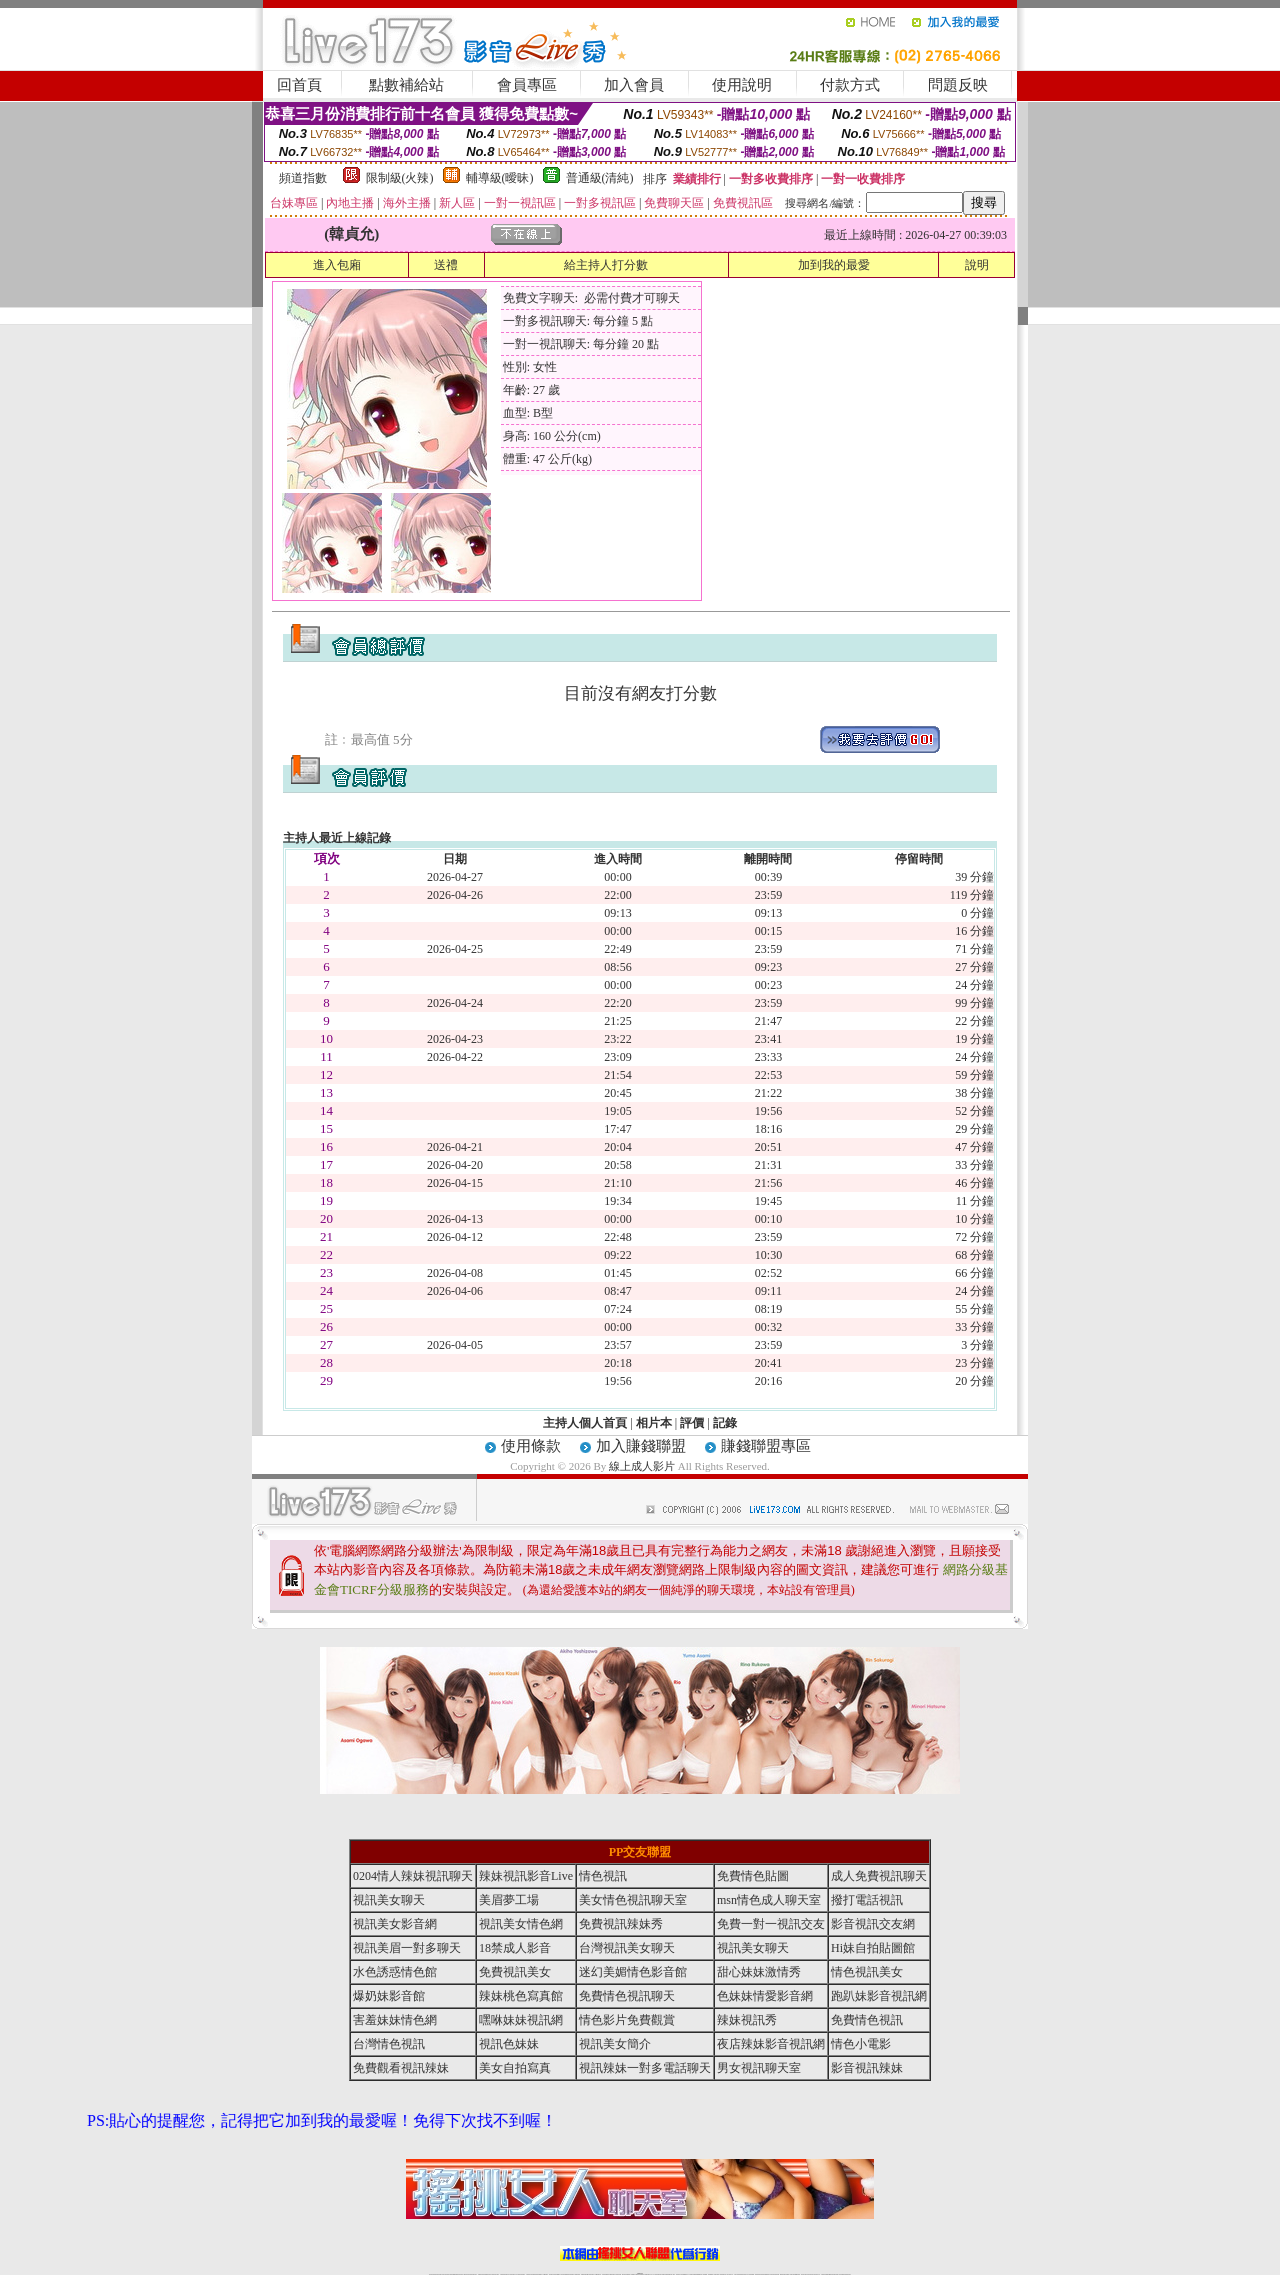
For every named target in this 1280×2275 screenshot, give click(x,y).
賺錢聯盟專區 (766, 1446)
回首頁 (299, 85)
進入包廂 (337, 265)
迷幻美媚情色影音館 (633, 1972)
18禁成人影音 (515, 1948)
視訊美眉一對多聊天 (407, 1948)
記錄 (725, 1423)
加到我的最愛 (834, 265)
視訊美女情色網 (521, 1924)
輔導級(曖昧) (500, 178)
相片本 (654, 1423)
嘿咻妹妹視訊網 (521, 2020)
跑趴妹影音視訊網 (879, 1996)
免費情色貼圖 (753, 1876)
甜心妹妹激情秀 (759, 1972)
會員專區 (527, 85)
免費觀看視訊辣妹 (401, 2068)
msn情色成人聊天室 (769, 1900)
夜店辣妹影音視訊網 (771, 2044)
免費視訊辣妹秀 (621, 1924)
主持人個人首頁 (585, 1423)
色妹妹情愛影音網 (765, 1996)
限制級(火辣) (400, 178)
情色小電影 (861, 2044)
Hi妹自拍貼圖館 (873, 1948)
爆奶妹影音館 (389, 1996)
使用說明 (742, 85)
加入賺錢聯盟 (641, 1446)
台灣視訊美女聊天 (627, 1948)
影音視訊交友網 (873, 1924)
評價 (692, 1423)
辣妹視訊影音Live (526, 1876)
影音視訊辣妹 (867, 2068)
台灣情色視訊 (389, 2044)
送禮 (446, 265)
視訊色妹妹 (509, 2044)
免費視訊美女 (515, 1972)
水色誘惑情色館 (395, 1972)
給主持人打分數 (606, 265)
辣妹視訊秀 (747, 2020)
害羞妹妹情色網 (395, 2020)
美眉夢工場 (509, 1900)
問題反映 (958, 85)
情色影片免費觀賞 (627, 2020)
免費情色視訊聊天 (627, 1996)
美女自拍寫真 (515, 2068)
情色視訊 (603, 1876)
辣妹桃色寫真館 (521, 1996)
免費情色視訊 (867, 2020)
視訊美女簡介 (615, 2044)
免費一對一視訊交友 (771, 1924)
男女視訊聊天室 (759, 2068)
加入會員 (634, 85)
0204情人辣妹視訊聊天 (413, 1876)
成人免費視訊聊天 (879, 1876)
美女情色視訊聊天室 (633, 1900)
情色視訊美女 (867, 1972)
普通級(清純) (600, 178)
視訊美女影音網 (395, 1924)
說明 (977, 265)
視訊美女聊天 (389, 1900)
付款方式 (850, 85)
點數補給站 (406, 85)
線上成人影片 (642, 1466)
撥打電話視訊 (867, 1900)
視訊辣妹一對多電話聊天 (645, 2068)
